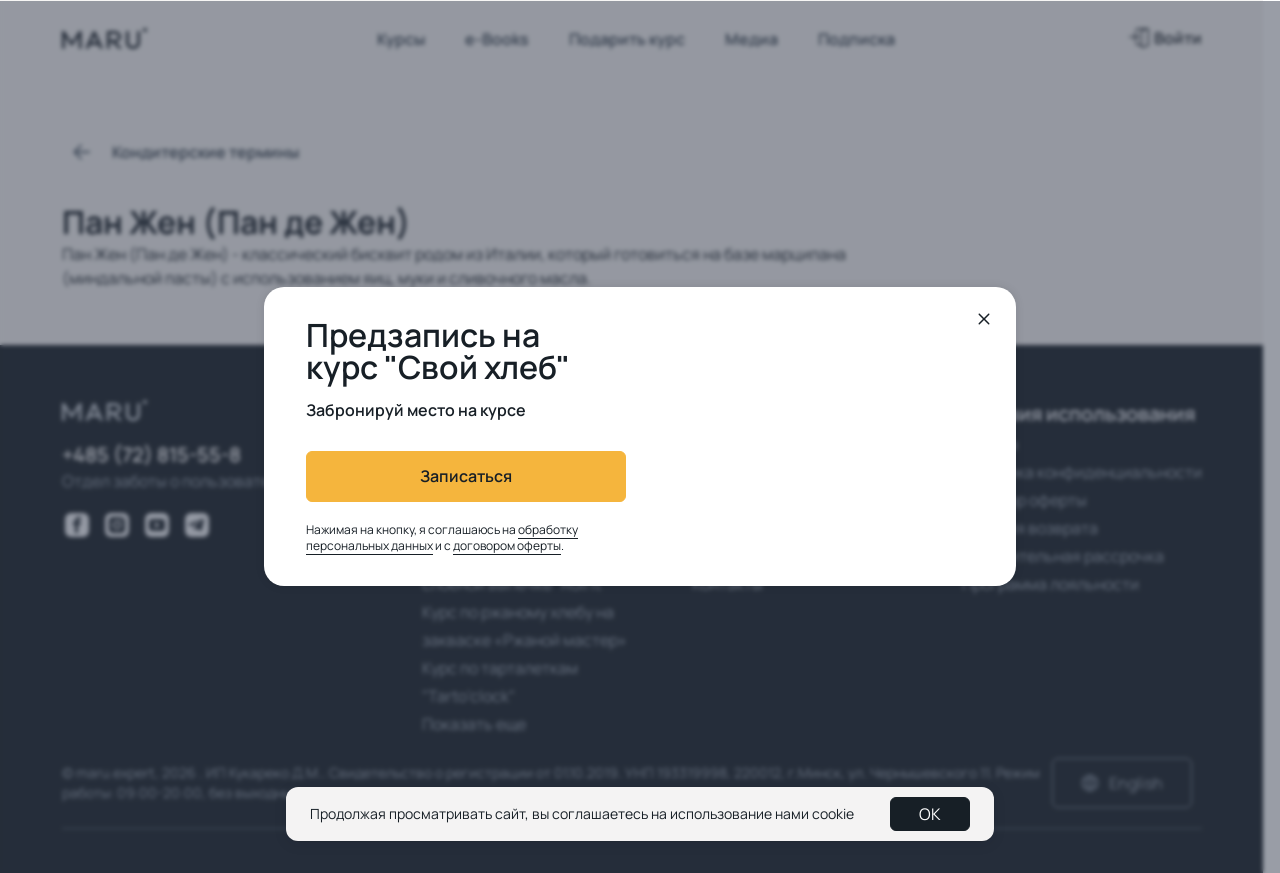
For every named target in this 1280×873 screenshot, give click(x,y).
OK (930, 814)
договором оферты (507, 545)
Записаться (466, 476)
